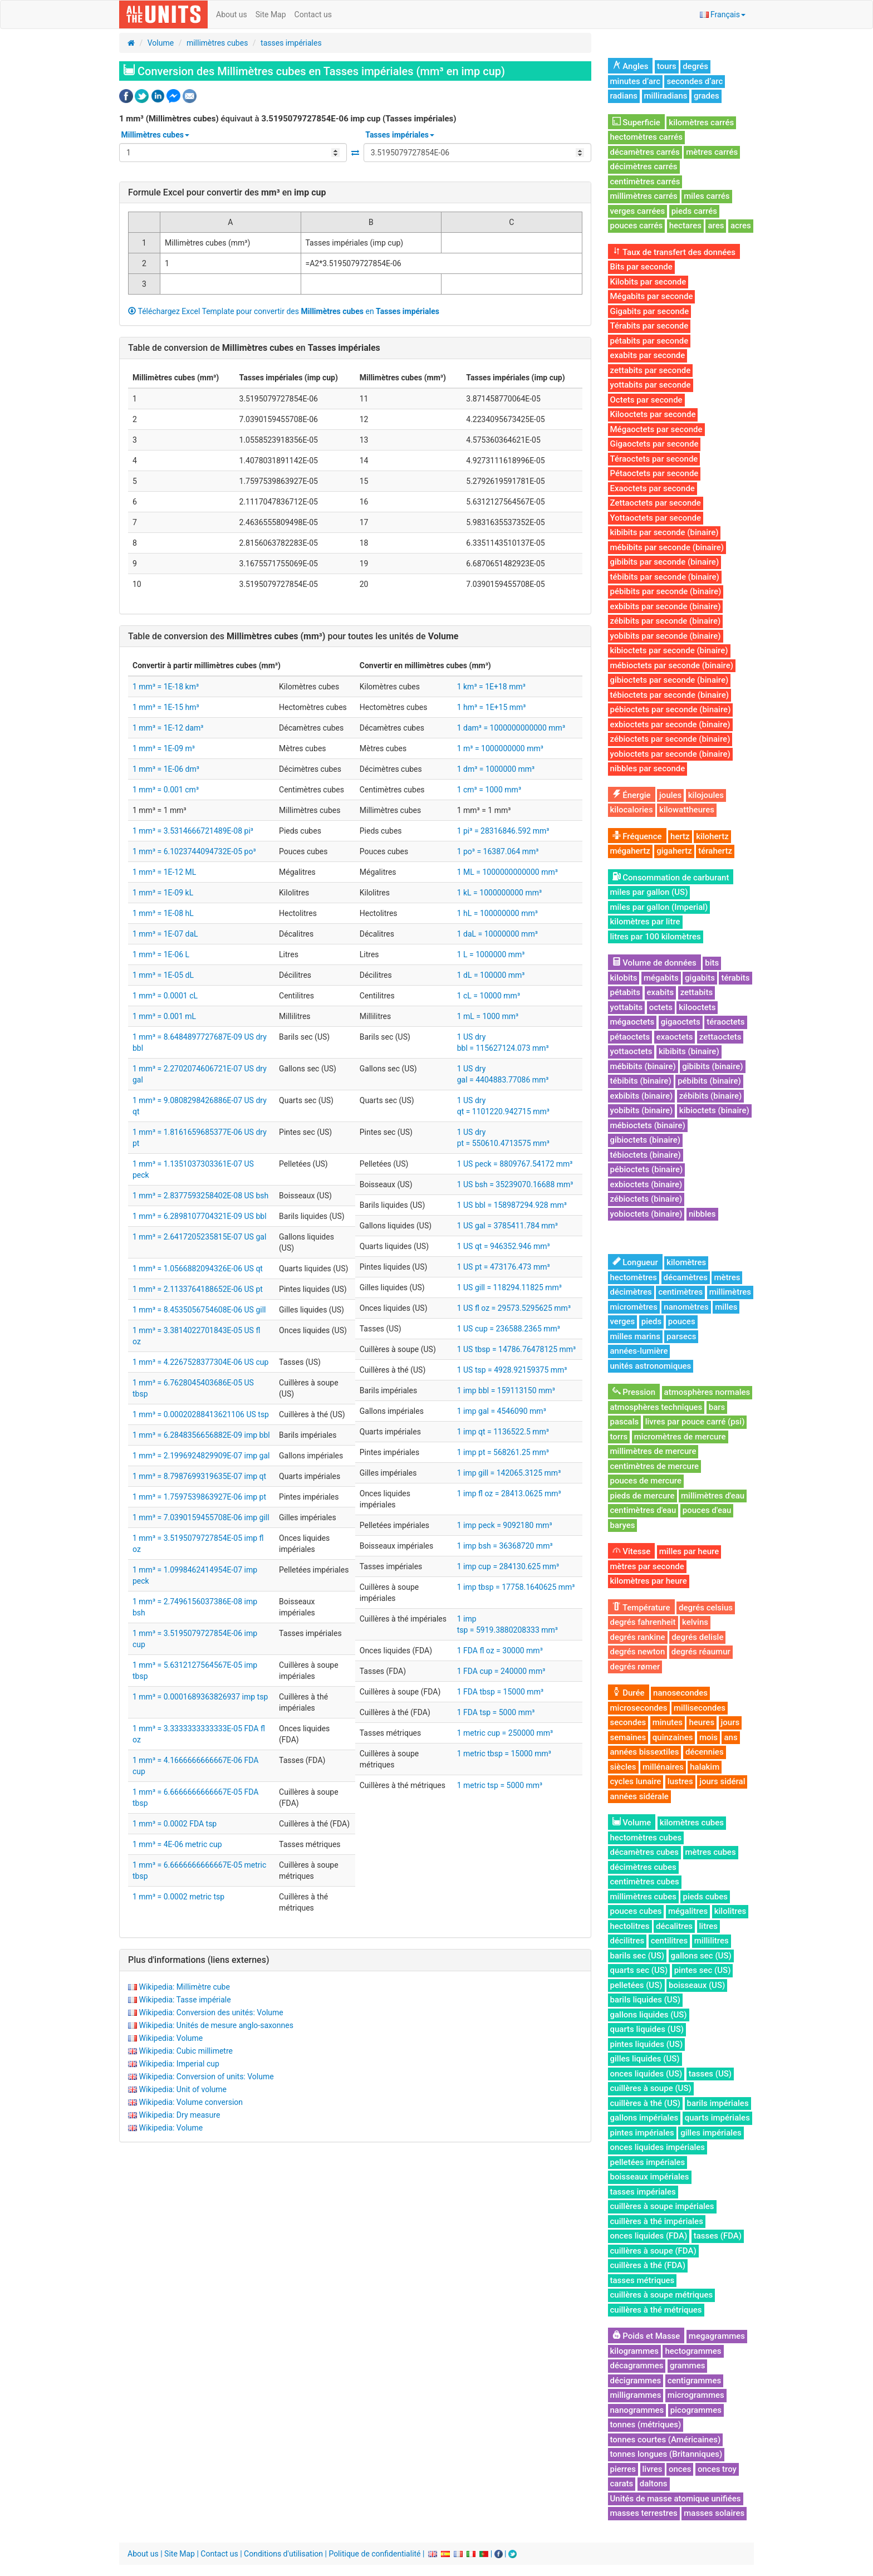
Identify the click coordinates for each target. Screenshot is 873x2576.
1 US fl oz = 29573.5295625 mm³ (514, 1308)
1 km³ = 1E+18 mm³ (491, 686)
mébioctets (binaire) (647, 1125)
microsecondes (639, 1708)
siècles (623, 1767)
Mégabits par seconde (651, 296)
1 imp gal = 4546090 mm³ (501, 1411)
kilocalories (631, 810)
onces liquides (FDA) (649, 2236)
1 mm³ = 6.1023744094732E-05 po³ (194, 851)
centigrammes (695, 2381)
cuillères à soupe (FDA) (653, 2251)
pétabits (625, 992)
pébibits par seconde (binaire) (666, 591)
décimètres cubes (643, 1867)
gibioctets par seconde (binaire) (669, 680)
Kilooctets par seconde (653, 414)
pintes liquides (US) (646, 2044)
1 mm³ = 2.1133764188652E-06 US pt (198, 1289)
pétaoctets (630, 1037)
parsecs (681, 1336)
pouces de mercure (645, 1481)
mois (708, 1737)
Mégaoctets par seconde (656, 429)
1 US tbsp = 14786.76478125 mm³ (516, 1349)
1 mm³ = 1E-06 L (161, 954)
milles (726, 1307)
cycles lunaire (635, 1781)
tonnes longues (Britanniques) (666, 2454)
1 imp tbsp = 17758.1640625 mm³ (516, 1587)
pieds (651, 1321)
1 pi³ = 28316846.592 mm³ (503, 830)
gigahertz (674, 851)
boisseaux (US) (697, 1985)
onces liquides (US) (646, 2074)
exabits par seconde (647, 355)
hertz (680, 836)
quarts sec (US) (639, 1970)
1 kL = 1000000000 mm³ (499, 892)
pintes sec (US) (702, 1970)
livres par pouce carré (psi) (695, 1422)
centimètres (680, 1292)
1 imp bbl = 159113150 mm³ (506, 1390)
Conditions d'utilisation (283, 2553)
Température (641, 1608)
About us (231, 14)
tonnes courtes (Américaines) (665, 2440)
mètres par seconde (647, 1566)
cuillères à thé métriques (656, 2310)
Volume (161, 42)
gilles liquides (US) (645, 2059)
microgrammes (696, 2395)
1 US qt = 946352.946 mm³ (503, 1246)
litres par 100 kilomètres (655, 937)
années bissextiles (644, 1752)
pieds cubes (705, 1897)
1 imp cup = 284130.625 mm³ (508, 1566)
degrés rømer (635, 1667)
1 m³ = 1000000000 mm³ (500, 748)
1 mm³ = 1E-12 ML (164, 872)
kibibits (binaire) (689, 1051)
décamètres (686, 1277)
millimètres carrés (644, 196)
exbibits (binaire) (641, 1096)
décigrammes (635, 2381)
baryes (622, 1525)
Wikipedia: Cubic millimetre (186, 2050)
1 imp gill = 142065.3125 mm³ (509, 1472)
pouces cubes (636, 1911)
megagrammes (717, 2336)
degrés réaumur (700, 1652)
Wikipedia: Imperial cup (179, 2063)
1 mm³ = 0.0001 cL (165, 995)
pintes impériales (642, 2133)
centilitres (669, 1941)
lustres (680, 1781)
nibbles (702, 1214)
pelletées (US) (636, 1985)
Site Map (271, 14)
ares (716, 226)
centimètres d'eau (643, 1510)
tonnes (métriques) (645, 2425)
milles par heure (689, 1551)
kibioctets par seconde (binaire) (669, 650)
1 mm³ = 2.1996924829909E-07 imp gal (201, 1455)
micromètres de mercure (680, 1437)
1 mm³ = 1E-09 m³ (164, 748)
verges (622, 1321)
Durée (628, 1693)
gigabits (700, 978)
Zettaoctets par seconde (655, 503)
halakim (704, 1767)
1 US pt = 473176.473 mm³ (503, 1266)
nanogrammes (637, 2410)
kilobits (623, 978)
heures (701, 1722)
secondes (628, 1722)
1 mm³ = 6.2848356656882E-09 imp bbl (201, 1435)
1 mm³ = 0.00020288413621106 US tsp (201, 1414)
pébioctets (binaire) (646, 1169)
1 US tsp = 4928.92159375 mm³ (512, 1369)
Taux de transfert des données (674, 252)
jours (730, 1722)
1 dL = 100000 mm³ (491, 975)
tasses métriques (642, 2280)
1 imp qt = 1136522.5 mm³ (503, 1431)
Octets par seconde (646, 400)
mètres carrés (712, 152)
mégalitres (688, 1911)
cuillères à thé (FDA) (648, 2265)
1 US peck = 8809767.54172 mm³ (515, 1163)
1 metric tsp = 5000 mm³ (500, 1785)
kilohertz (712, 836)
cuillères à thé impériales (656, 2221)
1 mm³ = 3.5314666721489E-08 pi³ (193, 830)
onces (680, 2469)
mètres (727, 1277)
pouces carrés (636, 226)
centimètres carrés (645, 182)
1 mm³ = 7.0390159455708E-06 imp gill (201, 1517)
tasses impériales (291, 42)
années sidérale (639, 1796)
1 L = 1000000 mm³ (491, 954)
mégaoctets (632, 1022)
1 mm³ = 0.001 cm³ (166, 789)
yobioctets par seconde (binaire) (670, 754)
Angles (630, 66)
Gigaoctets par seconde (654, 444)
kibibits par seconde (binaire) (664, 532)
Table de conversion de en (254, 347)
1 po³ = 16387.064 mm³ (498, 851)
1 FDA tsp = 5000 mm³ (496, 1712)
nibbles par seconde (647, 768)
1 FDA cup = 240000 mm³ (501, 1671)
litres (708, 1926)
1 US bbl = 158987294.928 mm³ (512, 1205)
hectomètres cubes (646, 1838)
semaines (628, 1737)
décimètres (631, 1292)
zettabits (696, 992)
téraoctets (725, 1022)
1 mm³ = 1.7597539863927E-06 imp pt (199, 1496)
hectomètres (634, 1277)
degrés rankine (637, 1637)
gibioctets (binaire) (645, 1140)
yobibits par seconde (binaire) (665, 636)
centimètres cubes (644, 1882)
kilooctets (697, 1007)
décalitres (674, 1926)
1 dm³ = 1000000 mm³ (496, 769)
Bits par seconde (641, 267)
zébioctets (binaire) (646, 1199)
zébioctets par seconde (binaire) (670, 739)
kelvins (695, 1622)
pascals (624, 1422)
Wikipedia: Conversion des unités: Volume (211, 2012)
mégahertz (630, 851)
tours (666, 66)
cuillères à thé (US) (645, 2103)
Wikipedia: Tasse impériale (184, 1999)
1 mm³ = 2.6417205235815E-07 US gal (199, 1236)
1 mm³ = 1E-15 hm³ (166, 707)
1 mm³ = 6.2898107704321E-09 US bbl (200, 1216)
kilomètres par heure (648, 1581)
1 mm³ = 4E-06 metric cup (177, 1844)
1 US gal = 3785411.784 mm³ (507, 1225)
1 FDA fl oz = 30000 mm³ (500, 1650)
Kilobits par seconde (648, 282)
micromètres (634, 1307)
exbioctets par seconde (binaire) (670, 724)
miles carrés (706, 196)
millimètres (730, 1292)
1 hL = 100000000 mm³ (497, 913)
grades (706, 96)
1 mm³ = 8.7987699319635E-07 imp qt (199, 1476)
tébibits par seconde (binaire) (664, 577)
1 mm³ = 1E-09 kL (163, 892)
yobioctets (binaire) (646, 1214)
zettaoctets (720, 1037)
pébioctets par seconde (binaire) (670, 709)
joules (670, 795)
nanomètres (686, 1307)
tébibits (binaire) (640, 1081)
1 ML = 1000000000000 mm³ (507, 872)
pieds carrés (694, 211)
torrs (619, 1437)
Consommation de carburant (670, 878)
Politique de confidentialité (374, 2553)
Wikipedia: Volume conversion (191, 2102)
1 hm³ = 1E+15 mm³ (491, 707)
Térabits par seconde (649, 326)
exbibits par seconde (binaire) (665, 606)
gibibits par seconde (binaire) (664, 562)
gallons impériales (644, 2118)
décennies (704, 1752)
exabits (660, 992)
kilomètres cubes (692, 1823)
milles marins (635, 1336)
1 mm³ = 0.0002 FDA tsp (175, 1823)
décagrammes (637, 2365)
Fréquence (637, 836)
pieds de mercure (642, 1496)
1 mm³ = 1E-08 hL (163, 913)
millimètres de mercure (653, 1451)
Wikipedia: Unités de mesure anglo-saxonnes (216, 2025)
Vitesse (631, 1551)
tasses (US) (710, 2074)
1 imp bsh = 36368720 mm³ (505, 1545)
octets (661, 1007)
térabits (735, 978)
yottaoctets (631, 1051)
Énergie (631, 795)
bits (712, 963)
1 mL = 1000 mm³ (487, 1016)
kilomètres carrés (701, 122)
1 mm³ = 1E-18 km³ (166, 686)
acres (740, 226)
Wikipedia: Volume (171, 2038)
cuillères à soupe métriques (661, 2295)
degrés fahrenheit (643, 1622)
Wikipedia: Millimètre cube (184, 1986)
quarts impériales (717, 2118)
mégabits (661, 978)
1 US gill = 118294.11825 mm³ (509, 1287)
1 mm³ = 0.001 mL (164, 1016)
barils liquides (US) (645, 2000)
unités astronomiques (650, 1366)
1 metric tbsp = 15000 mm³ (504, 1753)
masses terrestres (644, 2513)
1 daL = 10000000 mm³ (497, 933)
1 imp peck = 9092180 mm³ (504, 1525)
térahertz (715, 851)
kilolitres (730, 1911)
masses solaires (714, 2513)
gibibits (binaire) (712, 1066)
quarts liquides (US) (647, 2029)
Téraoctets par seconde (654, 459)
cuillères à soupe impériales (662, 2206)
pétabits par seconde (649, 341)
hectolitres (630, 1926)
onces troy (717, 2469)
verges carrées (637, 211)
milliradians (666, 96)
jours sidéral (722, 1781)
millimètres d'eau (712, 1496)
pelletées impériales (647, 2162)
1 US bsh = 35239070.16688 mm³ (515, 1184)
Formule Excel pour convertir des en (227, 192)
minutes (668, 1722)
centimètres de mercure (654, 1466)
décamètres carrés (645, 152)
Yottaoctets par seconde (656, 518)
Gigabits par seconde (649, 311)
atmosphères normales (707, 1392)
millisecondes (699, 1708)
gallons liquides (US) (648, 2015)
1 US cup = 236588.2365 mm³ (508, 1328)
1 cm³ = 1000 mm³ (489, 789)
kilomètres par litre (645, 922)
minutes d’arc (635, 81)
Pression (634, 1392)
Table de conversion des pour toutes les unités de (293, 636)
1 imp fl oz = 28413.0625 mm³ (509, 1493)
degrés (695, 66)
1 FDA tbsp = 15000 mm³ (500, 1691)
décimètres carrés (644, 166)
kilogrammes (634, 2351)
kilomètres (686, 1262)
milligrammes (635, 2395)
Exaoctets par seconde (652, 488)
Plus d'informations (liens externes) (198, 1960)
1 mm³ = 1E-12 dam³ (168, 727)
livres (653, 2469)
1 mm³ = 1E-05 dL (163, 975)
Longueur (635, 1262)
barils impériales (718, 2103)
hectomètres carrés (646, 137)
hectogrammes (693, 2351)
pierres (623, 2469)
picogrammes (696, 2410)
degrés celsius (706, 1608)
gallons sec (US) (701, 1956)
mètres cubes (710, 1852)
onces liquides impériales (657, 2147)
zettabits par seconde (650, 370)
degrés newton (637, 1652)
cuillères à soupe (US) (650, 2088)
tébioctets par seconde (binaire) (669, 695)
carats (622, 2484)
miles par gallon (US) (649, 892)
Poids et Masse (646, 2336)
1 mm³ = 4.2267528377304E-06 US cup (200, 1362)
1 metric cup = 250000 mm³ (505, 1732)
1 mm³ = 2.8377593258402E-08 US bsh (200, 1195)
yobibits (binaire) (641, 1110)
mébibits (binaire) (643, 1066)
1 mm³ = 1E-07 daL (165, 933)
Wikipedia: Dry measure (179, 2114)
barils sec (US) (637, 1956)
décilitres (627, 1941)
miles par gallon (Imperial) (659, 907)
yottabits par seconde (650, 385)
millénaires (663, 1767)
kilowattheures (686, 810)
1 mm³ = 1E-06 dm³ (166, 769)
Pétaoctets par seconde (654, 473)
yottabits (626, 1007)
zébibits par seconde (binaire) (665, 621)
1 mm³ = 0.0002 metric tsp (178, 1896)
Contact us (313, 14)
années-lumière (639, 1351)
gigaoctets (680, 1022)
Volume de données (654, 963)
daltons (654, 2484)
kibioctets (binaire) (714, 1110)
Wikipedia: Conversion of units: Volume (206, 2076)
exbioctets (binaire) (646, 1184)
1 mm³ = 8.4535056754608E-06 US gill (199, 1309)
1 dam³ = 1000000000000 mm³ (511, 727)
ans (730, 1737)
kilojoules (706, 795)
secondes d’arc (694, 81)
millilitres (711, 1941)
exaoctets (674, 1037)
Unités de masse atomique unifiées (675, 2499)
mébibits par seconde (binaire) (667, 547)
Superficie (636, 122)
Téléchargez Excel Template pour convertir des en (283, 311)
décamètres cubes (644, 1852)
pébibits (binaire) (709, 1081)
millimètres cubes (217, 42)
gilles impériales (711, 2133)
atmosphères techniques (656, 1407)
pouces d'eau (707, 1510)
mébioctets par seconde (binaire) (672, 665)
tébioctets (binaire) (645, 1155)
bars (717, 1407)
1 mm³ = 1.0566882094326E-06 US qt (198, 1268)
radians (624, 96)
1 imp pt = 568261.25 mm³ (503, 1452)
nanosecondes (680, 1693)
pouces (681, 1321)
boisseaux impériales (649, 2177)
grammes (687, 2365)
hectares (685, 226)
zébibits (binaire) (710, 1096)
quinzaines (673, 1737)
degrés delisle (697, 1637)
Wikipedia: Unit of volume (182, 2089)
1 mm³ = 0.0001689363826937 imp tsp (200, 1696)
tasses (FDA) (718, 2236)
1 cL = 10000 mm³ (488, 995)
